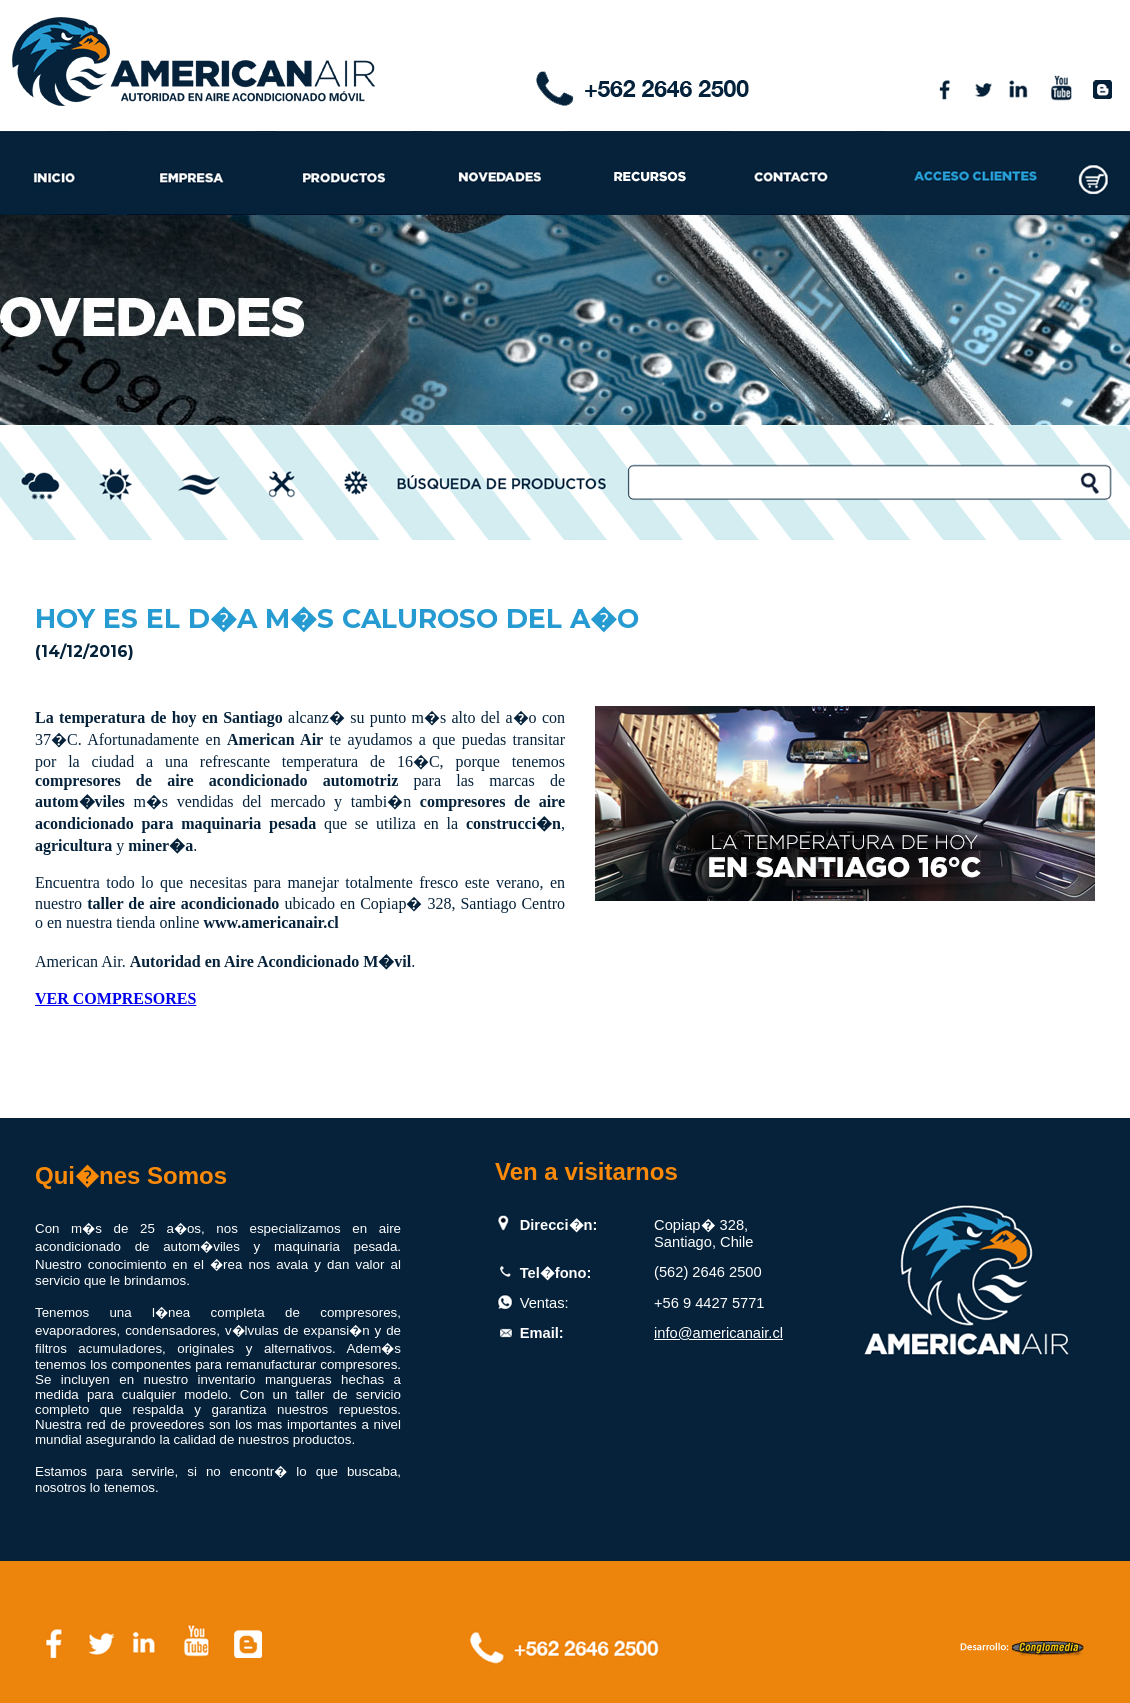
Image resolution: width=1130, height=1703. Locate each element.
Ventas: (544, 1303)
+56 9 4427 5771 (709, 1303)
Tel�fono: (556, 1273)
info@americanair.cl (718, 1333)
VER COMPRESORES (115, 998)
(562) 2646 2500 (708, 1272)
